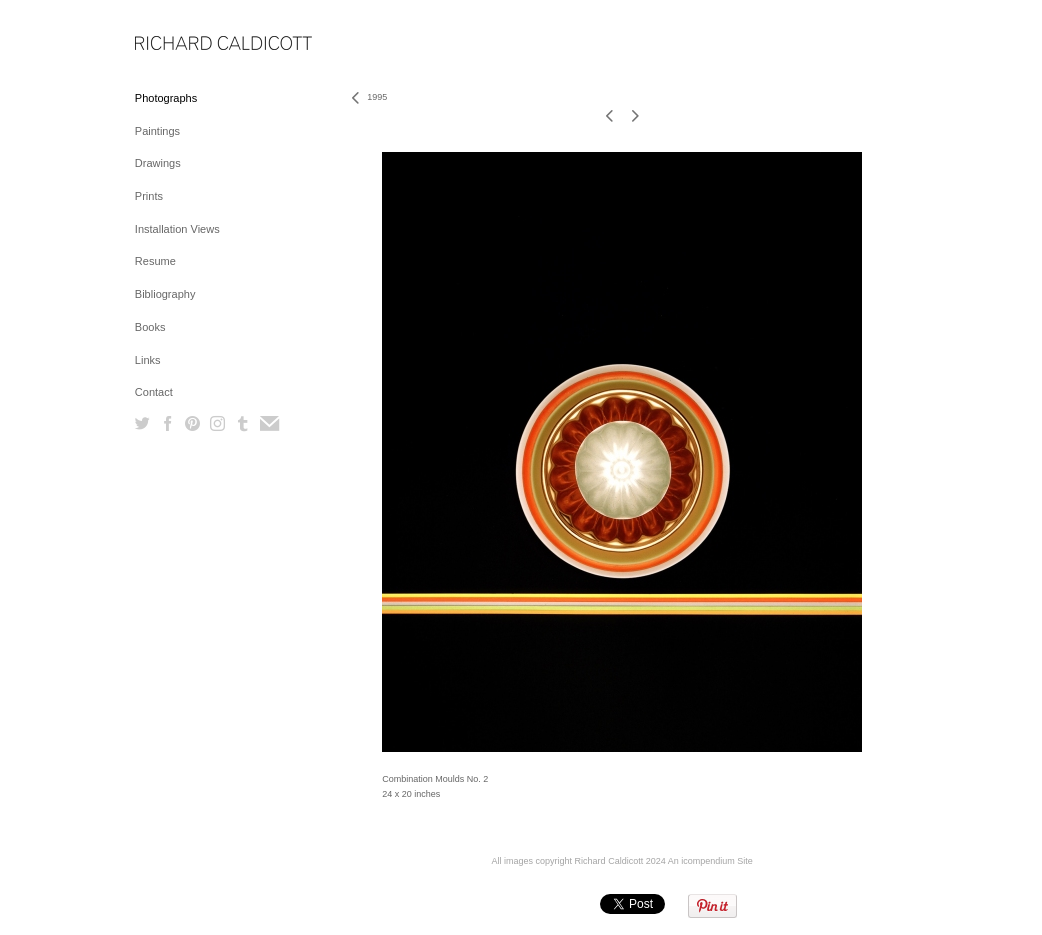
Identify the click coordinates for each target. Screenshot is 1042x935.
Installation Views (177, 229)
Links (148, 360)
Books (150, 327)
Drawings (158, 163)
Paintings (157, 131)
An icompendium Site (710, 861)
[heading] (185, 44)
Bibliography (165, 294)
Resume (155, 261)
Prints (149, 196)
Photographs (166, 98)
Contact (154, 392)
